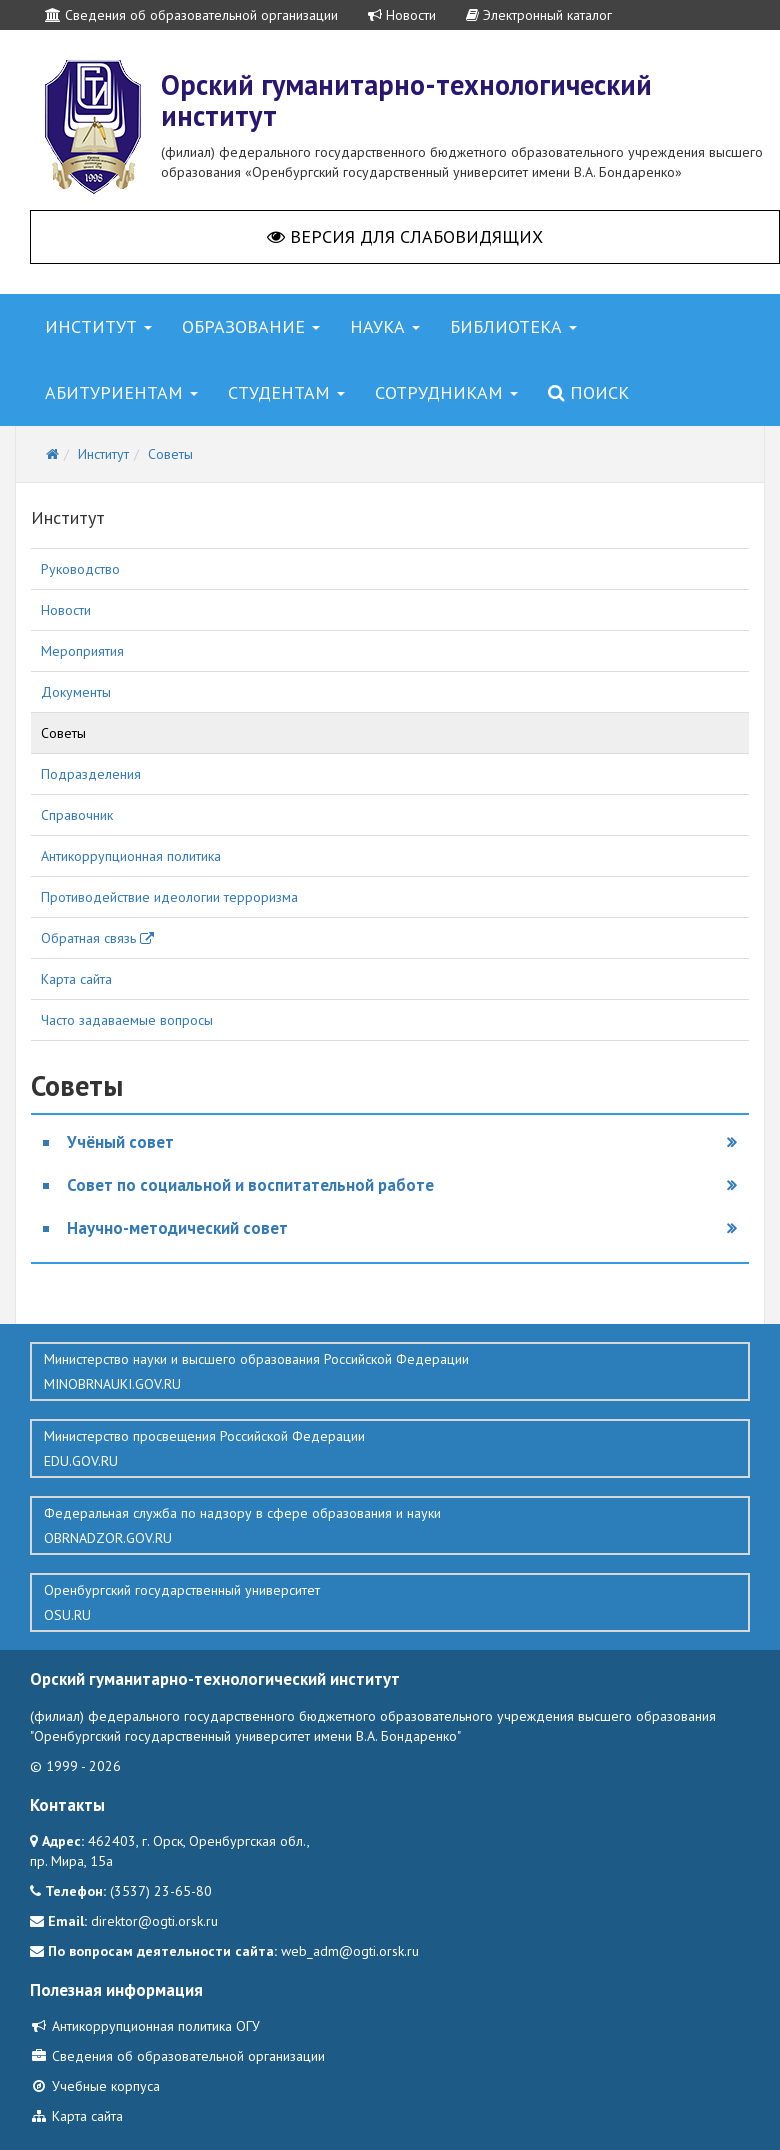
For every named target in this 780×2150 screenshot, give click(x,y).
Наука (385, 326)
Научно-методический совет (177, 1228)
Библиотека (513, 326)
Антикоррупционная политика (131, 856)
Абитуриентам (121, 392)
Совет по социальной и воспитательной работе (250, 1185)
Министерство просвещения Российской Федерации (390, 1449)
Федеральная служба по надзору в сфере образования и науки (390, 1526)
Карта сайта (76, 979)
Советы (63, 733)
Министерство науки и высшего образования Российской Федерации (390, 1372)
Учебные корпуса (95, 2086)
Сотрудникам (446, 392)
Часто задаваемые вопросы (127, 1020)
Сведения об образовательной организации (191, 15)
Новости (402, 15)
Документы (76, 692)
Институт (98, 326)
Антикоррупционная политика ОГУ (145, 2026)
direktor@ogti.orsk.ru (154, 1921)
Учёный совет (120, 1142)
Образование (251, 326)
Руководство (80, 569)
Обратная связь (97, 938)
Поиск (588, 392)
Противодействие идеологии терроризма (169, 897)
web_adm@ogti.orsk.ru (350, 1951)
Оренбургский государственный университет (390, 1603)
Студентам (286, 392)
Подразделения (91, 774)
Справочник (77, 815)
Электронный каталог (539, 15)
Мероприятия (82, 651)
